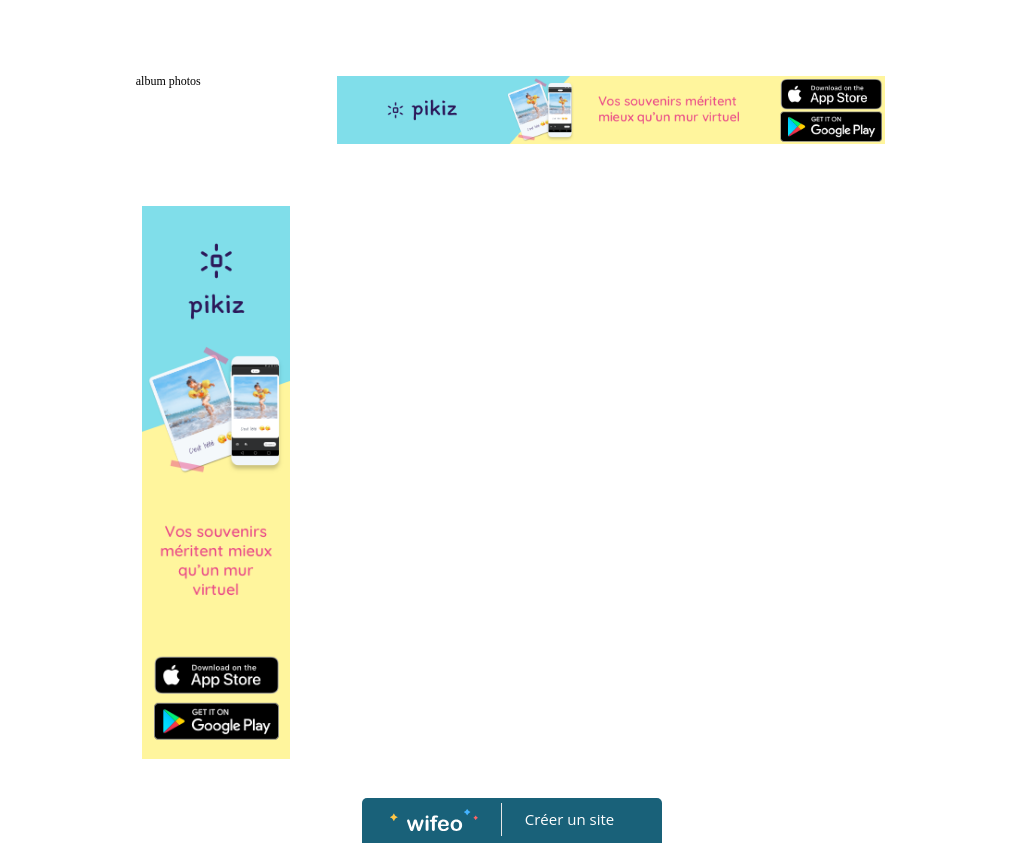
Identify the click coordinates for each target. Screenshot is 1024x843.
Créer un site (569, 819)
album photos (168, 81)
